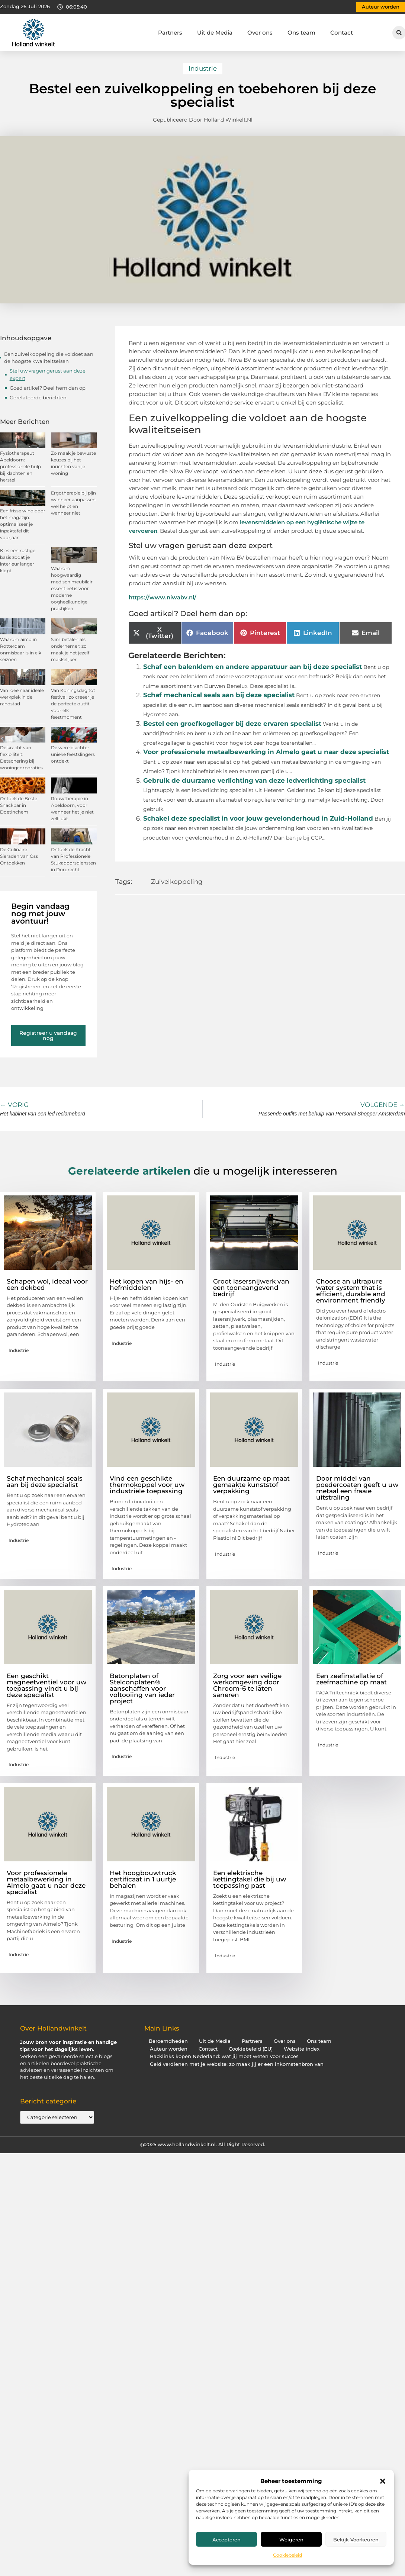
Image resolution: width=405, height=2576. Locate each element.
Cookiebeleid (287, 2555)
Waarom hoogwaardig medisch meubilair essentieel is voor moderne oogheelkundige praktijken (72, 588)
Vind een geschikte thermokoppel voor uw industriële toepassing (147, 1485)
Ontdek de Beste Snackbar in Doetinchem (18, 805)
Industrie (203, 68)
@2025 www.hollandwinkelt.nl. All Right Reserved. (202, 2144)
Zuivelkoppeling (177, 881)
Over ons (260, 32)
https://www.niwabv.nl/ (162, 597)
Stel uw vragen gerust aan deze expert (48, 374)
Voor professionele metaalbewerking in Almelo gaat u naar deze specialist (266, 752)
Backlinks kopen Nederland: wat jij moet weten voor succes (224, 2056)
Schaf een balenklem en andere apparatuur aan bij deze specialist (252, 666)
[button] (382, 2481)
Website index (301, 2049)
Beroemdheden (168, 2041)
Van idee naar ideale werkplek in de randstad (22, 697)
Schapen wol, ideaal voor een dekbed (47, 1284)
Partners (170, 32)
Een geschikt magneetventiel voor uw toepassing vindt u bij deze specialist (46, 1685)
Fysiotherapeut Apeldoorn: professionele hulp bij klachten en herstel (20, 466)
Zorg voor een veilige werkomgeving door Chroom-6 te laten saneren (247, 1685)
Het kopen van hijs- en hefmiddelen (146, 1284)
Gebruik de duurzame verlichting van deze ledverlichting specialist (254, 780)
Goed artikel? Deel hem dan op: (48, 388)
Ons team (301, 32)
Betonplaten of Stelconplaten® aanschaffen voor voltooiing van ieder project (142, 1688)
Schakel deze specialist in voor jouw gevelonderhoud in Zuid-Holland (258, 818)
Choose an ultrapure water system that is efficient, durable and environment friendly (350, 1291)
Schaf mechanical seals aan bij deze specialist (219, 695)
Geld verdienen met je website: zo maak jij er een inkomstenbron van (237, 2064)
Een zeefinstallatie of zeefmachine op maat (351, 1679)
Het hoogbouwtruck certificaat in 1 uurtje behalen (143, 1879)
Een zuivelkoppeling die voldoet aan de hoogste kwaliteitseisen (48, 357)
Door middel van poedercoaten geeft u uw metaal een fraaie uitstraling (357, 1488)
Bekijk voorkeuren (356, 2540)
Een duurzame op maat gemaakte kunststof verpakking (251, 1485)
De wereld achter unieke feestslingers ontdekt (73, 754)
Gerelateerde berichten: (39, 397)
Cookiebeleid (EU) (251, 2049)
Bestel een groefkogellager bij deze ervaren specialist (232, 723)
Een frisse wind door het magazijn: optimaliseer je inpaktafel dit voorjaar (22, 524)
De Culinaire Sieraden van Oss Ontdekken (19, 856)
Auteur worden (168, 2049)
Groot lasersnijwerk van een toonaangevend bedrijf (251, 1288)
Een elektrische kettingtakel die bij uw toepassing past (249, 1879)
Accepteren (226, 2540)
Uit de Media (214, 32)
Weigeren (291, 2540)
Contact (341, 32)
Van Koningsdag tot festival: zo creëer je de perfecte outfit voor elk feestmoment (73, 704)
